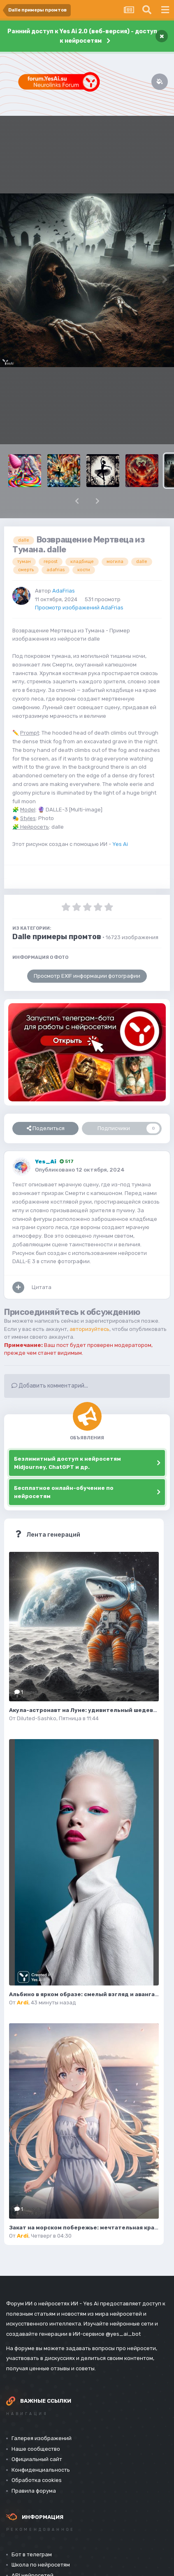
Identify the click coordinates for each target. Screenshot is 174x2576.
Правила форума (34, 2491)
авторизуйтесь (89, 1329)
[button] (77, 501)
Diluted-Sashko (36, 1718)
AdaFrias (63, 591)
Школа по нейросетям (41, 2565)
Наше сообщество (36, 2449)
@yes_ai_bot (123, 2334)
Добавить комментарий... (50, 1385)
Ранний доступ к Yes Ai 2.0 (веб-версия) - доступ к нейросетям (82, 36)
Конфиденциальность (41, 2470)
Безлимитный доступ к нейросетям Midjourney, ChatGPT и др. (67, 1463)
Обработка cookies (37, 2480)
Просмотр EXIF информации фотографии (87, 976)
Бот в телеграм (32, 2554)
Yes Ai (120, 844)
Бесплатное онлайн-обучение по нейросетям (64, 1492)
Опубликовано (80, 1170)
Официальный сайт (37, 2459)
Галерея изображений (42, 2438)
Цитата (41, 1287)
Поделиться (46, 1128)
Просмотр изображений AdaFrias (79, 607)
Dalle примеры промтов (56, 936)
